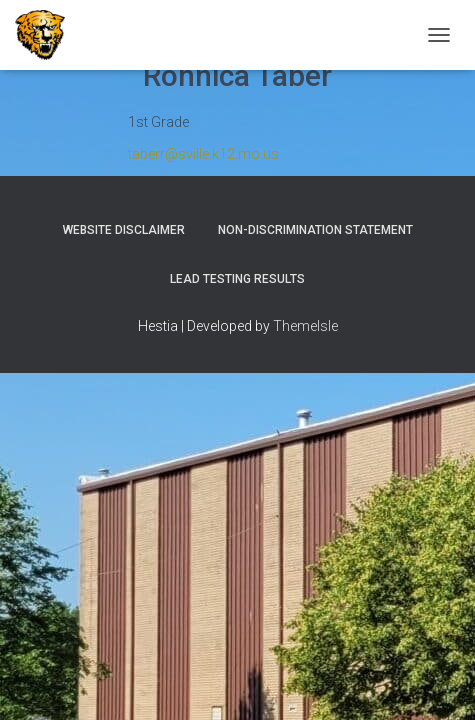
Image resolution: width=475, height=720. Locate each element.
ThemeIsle (305, 326)
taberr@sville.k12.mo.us (203, 154)
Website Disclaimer (124, 230)
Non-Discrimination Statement (315, 230)
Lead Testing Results (237, 279)
